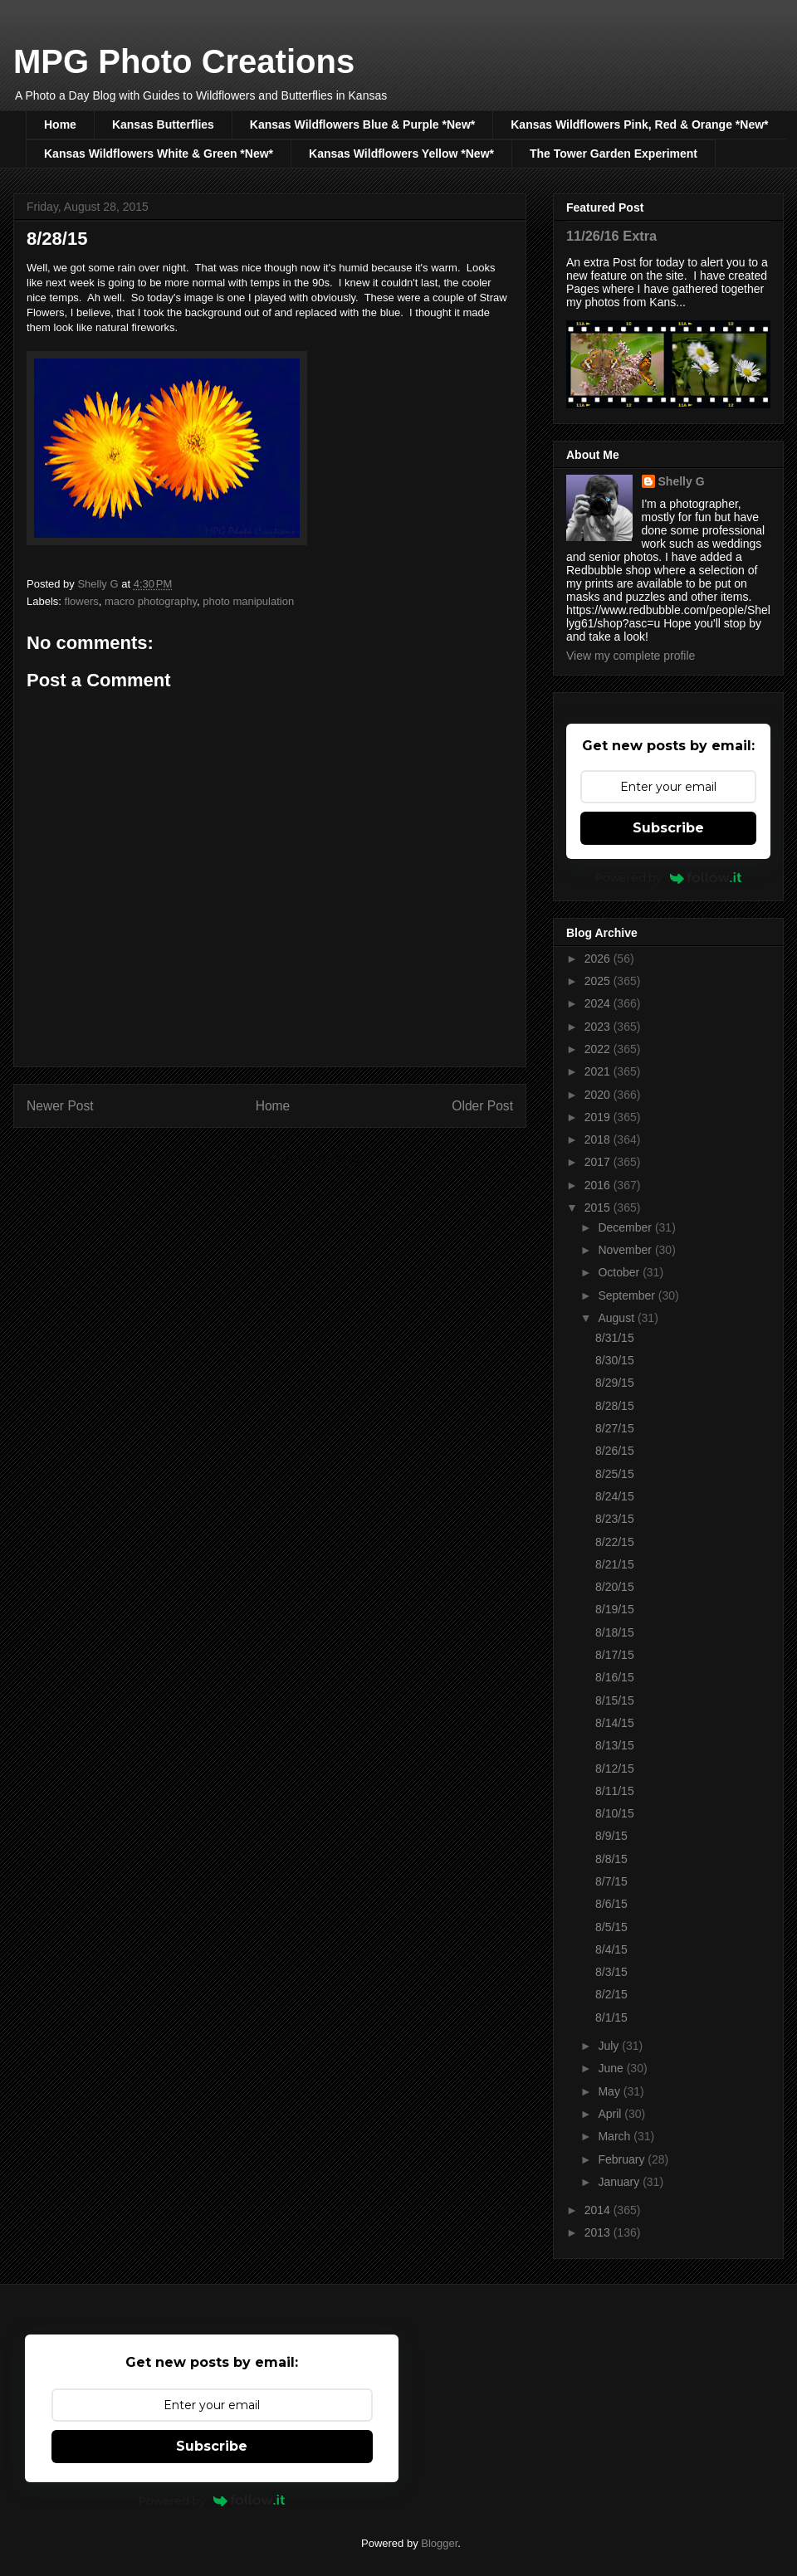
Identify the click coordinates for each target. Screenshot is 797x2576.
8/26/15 (614, 1450)
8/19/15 (614, 1609)
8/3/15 (611, 1971)
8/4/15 (611, 1949)
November (626, 1249)
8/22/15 (614, 1542)
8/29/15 (614, 1382)
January (620, 2181)
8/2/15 (611, 1994)
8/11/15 (614, 1791)
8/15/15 (614, 1700)
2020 (599, 1094)
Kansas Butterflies (163, 124)
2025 (599, 981)
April (611, 2113)
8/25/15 (614, 1474)
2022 (599, 1049)
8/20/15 (614, 1586)
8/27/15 (614, 1428)
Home (60, 124)
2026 (599, 958)
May (610, 2091)
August (617, 1318)
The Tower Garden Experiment (613, 153)
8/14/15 (614, 1723)
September (628, 1295)
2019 (599, 1117)
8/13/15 (614, 1745)
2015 (599, 1207)
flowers (82, 601)
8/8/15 (611, 1859)
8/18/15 (614, 1632)
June (612, 2068)
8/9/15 (611, 1835)
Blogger (439, 2543)
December (626, 1227)
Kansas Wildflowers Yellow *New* (401, 153)
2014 (599, 2210)
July (610, 2045)
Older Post (482, 1106)
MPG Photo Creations (183, 61)
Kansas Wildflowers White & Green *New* (158, 153)
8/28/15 (614, 1405)
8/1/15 (611, 2017)
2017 (599, 1161)
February (623, 2159)
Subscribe (668, 828)
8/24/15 (614, 1496)
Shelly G (681, 481)
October (620, 1272)
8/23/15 (614, 1518)
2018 (599, 1139)
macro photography (151, 601)
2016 (599, 1185)
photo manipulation (248, 601)
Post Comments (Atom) (303, 1159)
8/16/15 (614, 1677)
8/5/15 (611, 1927)
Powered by (668, 877)
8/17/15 (614, 1654)
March (615, 2136)
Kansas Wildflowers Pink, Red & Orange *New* (639, 124)
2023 (599, 1026)
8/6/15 (611, 1903)
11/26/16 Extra (611, 235)
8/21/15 (614, 1564)
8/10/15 (614, 1813)
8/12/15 (614, 1768)
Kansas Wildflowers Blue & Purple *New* (362, 124)
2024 (599, 1003)
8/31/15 (614, 1337)
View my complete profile (630, 655)
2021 (599, 1071)
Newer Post (60, 1106)
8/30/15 (614, 1360)
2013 (599, 2232)
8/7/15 (611, 1881)
